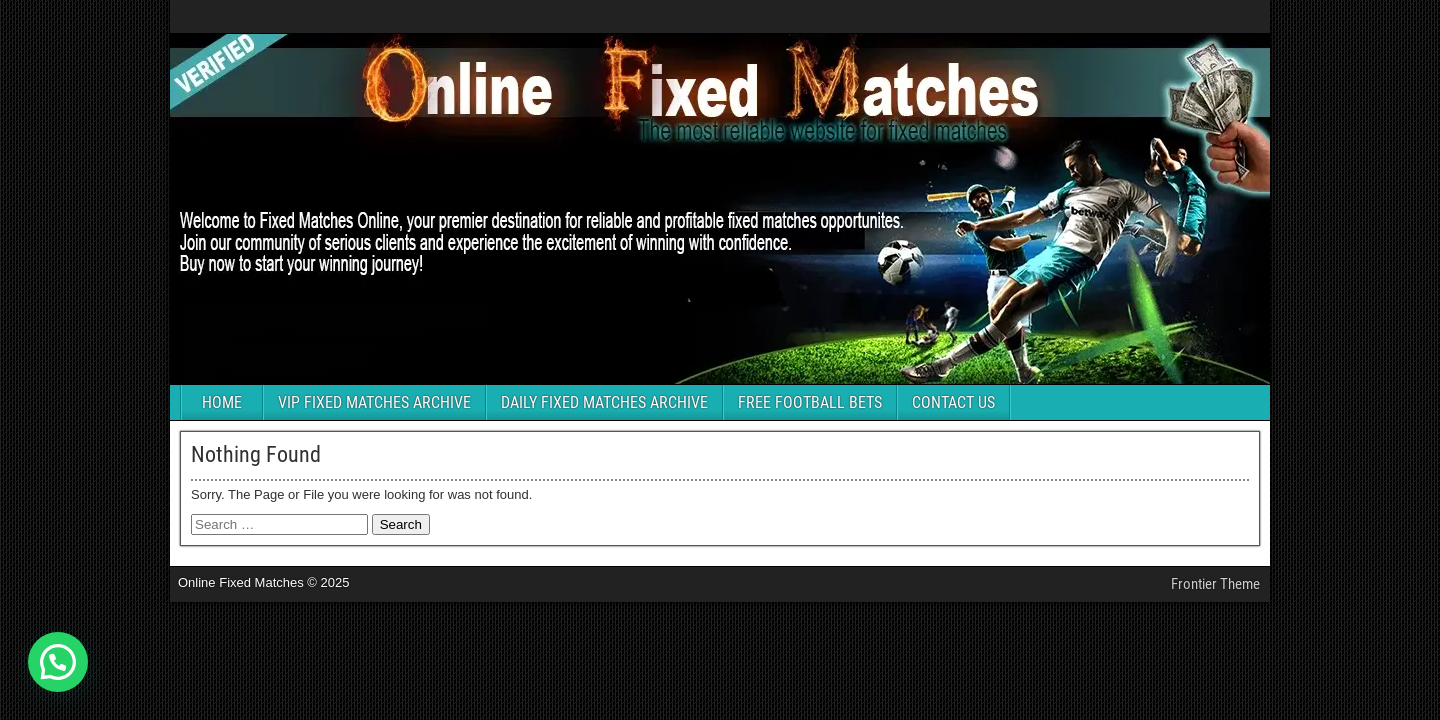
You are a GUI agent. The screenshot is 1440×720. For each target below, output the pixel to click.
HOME (222, 402)
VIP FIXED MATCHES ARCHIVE (374, 402)
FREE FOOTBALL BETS (810, 402)
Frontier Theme (1215, 584)
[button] (58, 662)
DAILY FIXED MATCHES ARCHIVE (604, 402)
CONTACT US (953, 402)
